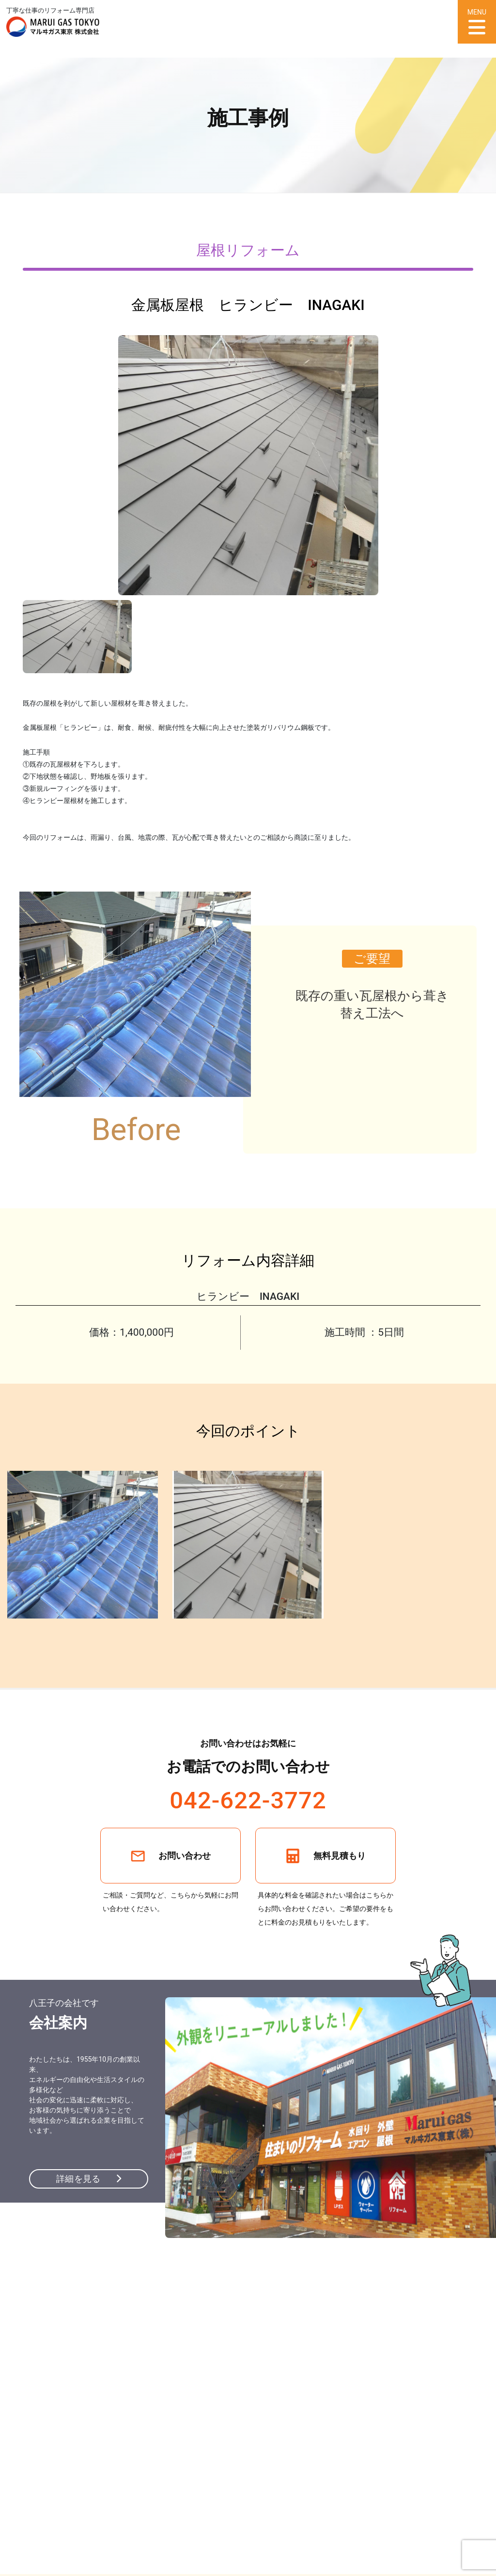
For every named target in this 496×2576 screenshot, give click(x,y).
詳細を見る (88, 2179)
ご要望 (372, 959)
